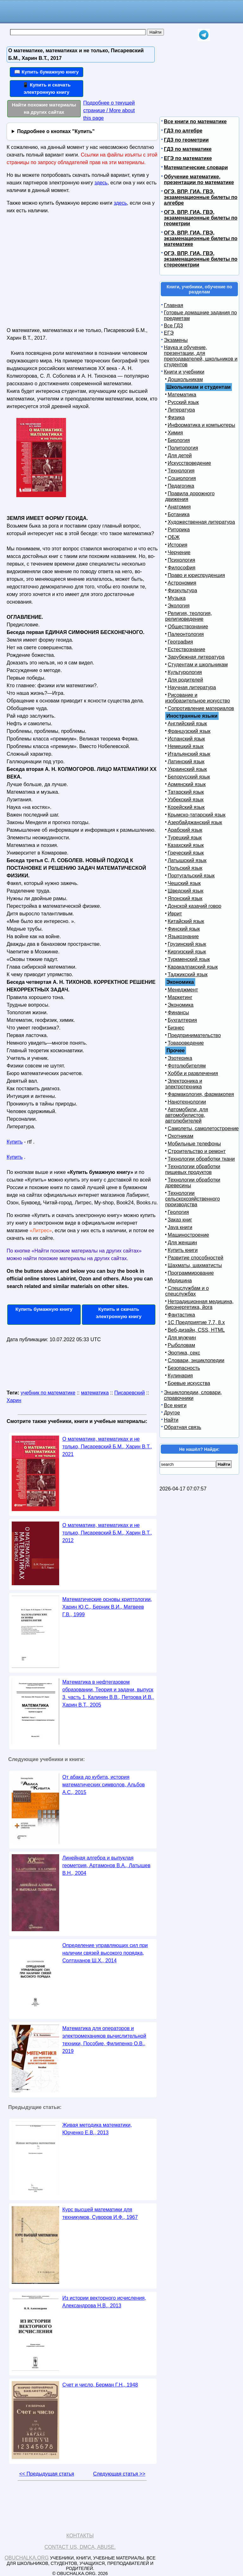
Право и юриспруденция (196, 575)
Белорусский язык (189, 776)
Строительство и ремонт (197, 1151)
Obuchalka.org (26, 2557)
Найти (171, 1420)
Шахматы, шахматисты (195, 1265)
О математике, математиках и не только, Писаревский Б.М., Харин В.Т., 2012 (107, 1532)
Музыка (177, 598)
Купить (15, 1141)
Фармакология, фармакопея (201, 1094)
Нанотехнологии (187, 1102)
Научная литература (192, 687)
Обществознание (188, 626)
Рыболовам (181, 1345)
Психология (181, 560)
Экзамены (176, 340)
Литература (181, 410)
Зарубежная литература (196, 657)
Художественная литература (201, 522)
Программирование (191, 1273)
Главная (173, 305)
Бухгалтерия (182, 1020)
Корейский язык (186, 807)
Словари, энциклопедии (196, 1360)
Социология (182, 478)
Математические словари (196, 167)
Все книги (175, 1405)
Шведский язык (185, 891)
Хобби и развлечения (193, 1073)
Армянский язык (187, 784)
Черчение (179, 552)
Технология (181, 470)
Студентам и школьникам (198, 664)
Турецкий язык (185, 837)
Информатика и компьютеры (201, 425)
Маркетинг (180, 997)
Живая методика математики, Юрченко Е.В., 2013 (97, 2128)
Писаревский (129, 1392)
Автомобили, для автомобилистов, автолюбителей (186, 1115)
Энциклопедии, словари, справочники (193, 1395)
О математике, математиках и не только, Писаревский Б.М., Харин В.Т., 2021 (107, 1446)
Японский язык (185, 898)
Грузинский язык (187, 944)
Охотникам (180, 1136)
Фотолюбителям (187, 1065)
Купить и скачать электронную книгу (118, 1312)
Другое (172, 1412)
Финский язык (184, 929)
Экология (179, 605)
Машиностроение (188, 1235)
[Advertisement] (61, 273)
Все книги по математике (195, 121)
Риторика (179, 529)
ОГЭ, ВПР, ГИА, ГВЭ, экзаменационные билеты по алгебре (200, 197)
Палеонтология (186, 634)
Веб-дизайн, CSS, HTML (196, 1330)
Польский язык (185, 868)
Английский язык (187, 723)
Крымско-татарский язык (197, 814)
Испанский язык (186, 738)
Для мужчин (182, 1337)
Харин (14, 1400)
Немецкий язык (185, 746)
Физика (176, 417)
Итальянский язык (189, 754)
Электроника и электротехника (183, 1083)
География (180, 641)
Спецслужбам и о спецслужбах (187, 1291)
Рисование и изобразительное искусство (197, 697)
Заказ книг (180, 1219)
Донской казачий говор (194, 906)
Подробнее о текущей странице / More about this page (109, 110)
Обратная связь (182, 1427)
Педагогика (181, 486)
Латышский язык (187, 860)
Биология (179, 440)
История (177, 545)
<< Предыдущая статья (46, 2474)
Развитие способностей (195, 1257)
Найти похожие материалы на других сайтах (44, 108)
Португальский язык (191, 875)
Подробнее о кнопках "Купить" (56, 131)
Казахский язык (186, 845)
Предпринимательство (194, 1035)
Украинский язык (187, 769)
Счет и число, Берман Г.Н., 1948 (100, 2384)
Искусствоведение (189, 463)
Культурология (185, 672)
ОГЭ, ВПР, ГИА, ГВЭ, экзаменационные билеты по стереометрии (200, 259)
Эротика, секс (184, 1352)
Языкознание (183, 936)
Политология (183, 448)
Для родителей (185, 679)
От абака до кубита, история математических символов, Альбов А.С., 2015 (103, 1784)
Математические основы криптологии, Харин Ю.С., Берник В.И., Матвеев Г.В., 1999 (107, 1607)
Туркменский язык (189, 959)
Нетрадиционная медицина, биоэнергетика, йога (199, 1304)
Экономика (181, 1005)
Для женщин (182, 1242)
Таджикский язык (188, 974)
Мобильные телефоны (194, 1143)
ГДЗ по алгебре (183, 130)
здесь (101, 182)
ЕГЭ (169, 333)
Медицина (180, 1280)
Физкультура (182, 590)
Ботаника (179, 514)
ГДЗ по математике (188, 149)
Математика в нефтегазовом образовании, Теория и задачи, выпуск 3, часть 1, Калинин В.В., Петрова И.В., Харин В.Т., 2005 (108, 1693)
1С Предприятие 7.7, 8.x (196, 1322)
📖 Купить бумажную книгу (46, 71)
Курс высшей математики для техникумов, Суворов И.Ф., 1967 (100, 2213)
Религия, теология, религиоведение (188, 616)
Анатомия (179, 506)
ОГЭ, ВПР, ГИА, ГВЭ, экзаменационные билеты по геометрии (200, 217)
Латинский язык (186, 761)
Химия (175, 432)
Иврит (175, 913)
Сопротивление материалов (201, 708)
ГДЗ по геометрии (186, 140)
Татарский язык (186, 792)
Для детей (180, 455)
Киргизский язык (187, 951)
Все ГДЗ (173, 325)
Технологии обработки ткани (201, 1159)
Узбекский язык (185, 799)
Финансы (178, 1012)
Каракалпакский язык (193, 967)
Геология (178, 1212)
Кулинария (180, 1375)
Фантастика (181, 1314)
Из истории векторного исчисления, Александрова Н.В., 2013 (104, 2301)
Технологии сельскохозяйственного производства (192, 1198)
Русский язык (183, 402)
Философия (181, 567)
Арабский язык (185, 830)
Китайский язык (186, 921)
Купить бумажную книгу (44, 1309)
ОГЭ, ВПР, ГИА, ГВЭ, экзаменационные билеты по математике (200, 238)
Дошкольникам (185, 379)
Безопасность (184, 1368)
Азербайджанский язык (195, 822)
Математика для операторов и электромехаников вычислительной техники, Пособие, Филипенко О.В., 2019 (104, 2040)
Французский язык (189, 731)
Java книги (180, 1227)
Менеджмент (183, 989)
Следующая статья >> (119, 2474)
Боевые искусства (189, 1383)
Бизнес (176, 1027)
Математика (182, 394)
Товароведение (186, 1043)
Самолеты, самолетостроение (203, 1128)
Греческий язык (186, 852)
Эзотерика (180, 1058)
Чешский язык (184, 883)
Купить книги (183, 1250)
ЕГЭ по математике (188, 158)
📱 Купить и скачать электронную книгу (46, 88)
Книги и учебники (184, 372)
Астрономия (182, 583)
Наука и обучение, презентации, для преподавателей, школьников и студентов (200, 356)
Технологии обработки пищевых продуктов (192, 1169)
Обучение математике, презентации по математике (199, 179)
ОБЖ (174, 537)
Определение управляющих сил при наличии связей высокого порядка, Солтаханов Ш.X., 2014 (105, 1953)
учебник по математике (48, 1392)
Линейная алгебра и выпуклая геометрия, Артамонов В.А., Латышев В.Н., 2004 (106, 1865)
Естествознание (186, 649)
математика (95, 1392)
